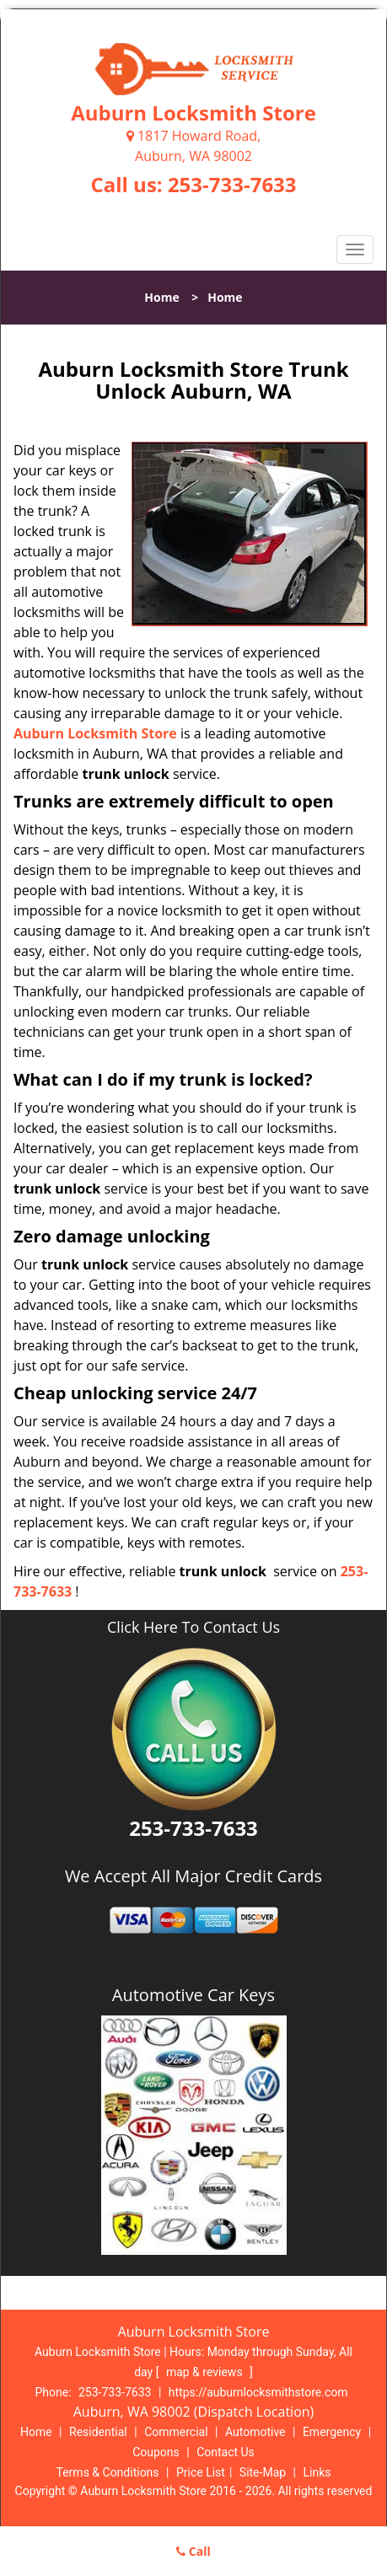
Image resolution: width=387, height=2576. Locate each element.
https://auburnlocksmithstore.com (258, 2392)
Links (317, 2472)
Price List (200, 2472)
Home (161, 297)
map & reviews (205, 2372)
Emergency (332, 2432)
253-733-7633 (232, 184)
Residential (98, 2432)
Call (193, 2551)
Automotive (255, 2432)
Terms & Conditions (107, 2472)
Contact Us (225, 2452)
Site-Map (262, 2472)
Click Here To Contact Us (193, 1627)
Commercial (175, 2432)
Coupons (156, 2452)
